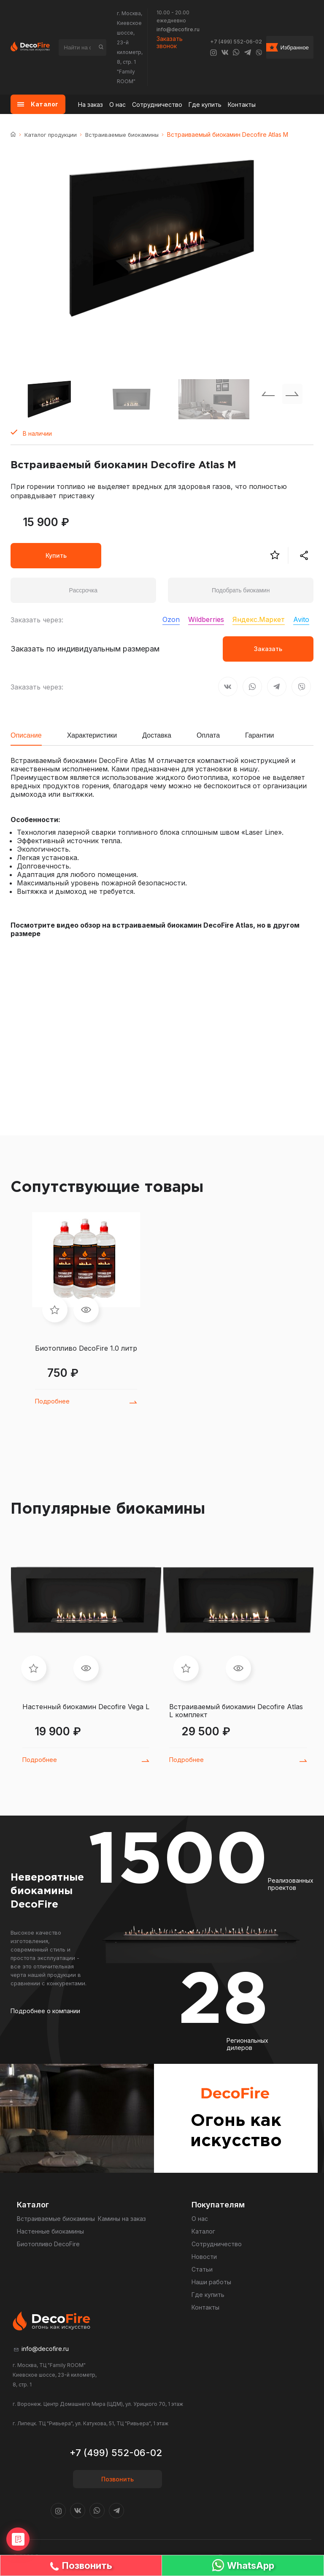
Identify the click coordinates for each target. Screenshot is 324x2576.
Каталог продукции (50, 134)
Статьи (202, 2269)
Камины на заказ (122, 2218)
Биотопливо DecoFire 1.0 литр (86, 1348)
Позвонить (117, 2479)
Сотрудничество (157, 104)
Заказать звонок (170, 42)
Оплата (208, 735)
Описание (26, 735)
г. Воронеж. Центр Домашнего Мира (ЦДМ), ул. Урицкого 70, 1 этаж (98, 2404)
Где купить (205, 104)
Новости (204, 2256)
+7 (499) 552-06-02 (236, 41)
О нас (117, 104)
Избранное (294, 47)
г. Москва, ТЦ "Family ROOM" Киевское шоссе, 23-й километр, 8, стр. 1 (55, 2375)
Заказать (268, 648)
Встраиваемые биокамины (122, 134)
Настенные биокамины (50, 2231)
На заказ (90, 104)
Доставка (156, 735)
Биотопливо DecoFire (48, 2244)
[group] (162, 238)
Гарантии (259, 735)
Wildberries (206, 619)
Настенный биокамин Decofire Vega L (85, 1707)
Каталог (203, 2231)
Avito (301, 619)
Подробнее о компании (45, 2010)
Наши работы (211, 2282)
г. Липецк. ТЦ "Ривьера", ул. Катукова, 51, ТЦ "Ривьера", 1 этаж (90, 2423)
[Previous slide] (268, 394)
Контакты (242, 104)
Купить (56, 555)
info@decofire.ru (178, 29)
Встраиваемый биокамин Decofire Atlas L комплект (236, 1711)
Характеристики (92, 735)
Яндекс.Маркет (258, 619)
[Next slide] (292, 394)
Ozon (171, 619)
